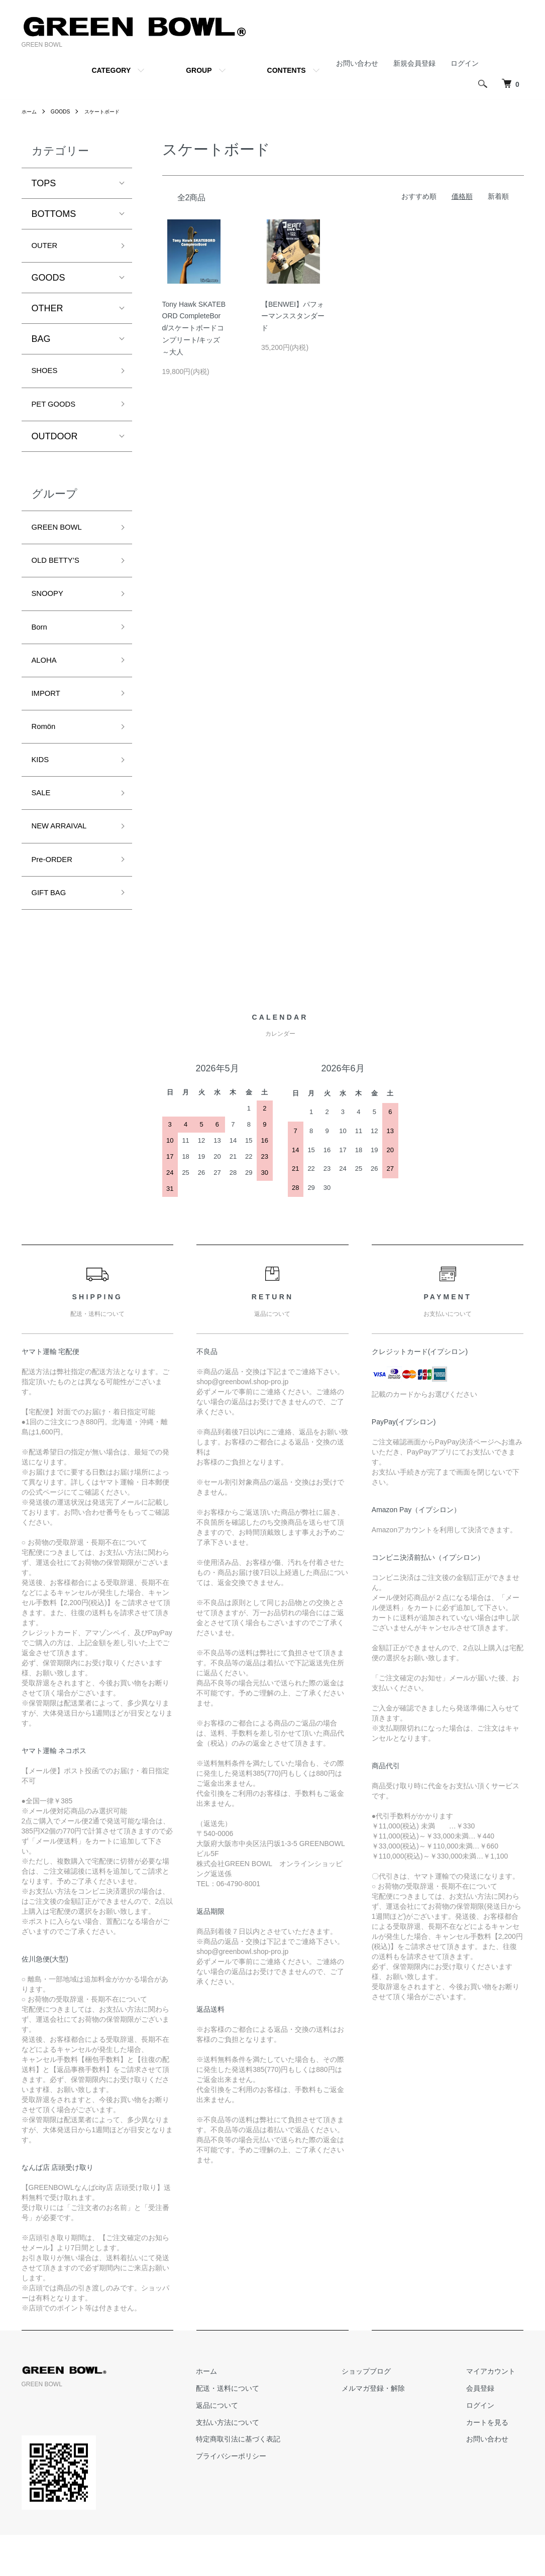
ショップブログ (390, 2412)
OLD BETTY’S (61, 573)
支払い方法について (268, 2464)
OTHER (47, 311)
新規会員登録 (414, 63)
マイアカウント (499, 2412)
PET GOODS (58, 411)
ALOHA (47, 681)
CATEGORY (111, 70)
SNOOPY (51, 609)
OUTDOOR (55, 444)
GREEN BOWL (62, 537)
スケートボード (111, 111)
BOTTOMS (54, 214)
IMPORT (49, 716)
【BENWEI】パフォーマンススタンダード (292, 316)
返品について (258, 2446)
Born (41, 645)
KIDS (42, 789)
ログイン (465, 63)
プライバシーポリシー (272, 2497)
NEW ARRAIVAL (65, 860)
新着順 (498, 196)
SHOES (47, 375)
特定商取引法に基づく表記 (279, 2480)
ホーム (31, 111)
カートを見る (496, 2464)
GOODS (65, 111)
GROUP (198, 70)
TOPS (44, 183)
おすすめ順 (419, 196)
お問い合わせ (357, 63)
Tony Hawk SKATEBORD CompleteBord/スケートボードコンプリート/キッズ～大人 (194, 328)
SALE (43, 824)
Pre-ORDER (56, 896)
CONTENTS (286, 70)
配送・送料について (268, 2429)
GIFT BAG (53, 932)
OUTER (47, 247)
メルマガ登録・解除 (397, 2429)
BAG (41, 342)
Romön (46, 753)
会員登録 (489, 2429)
